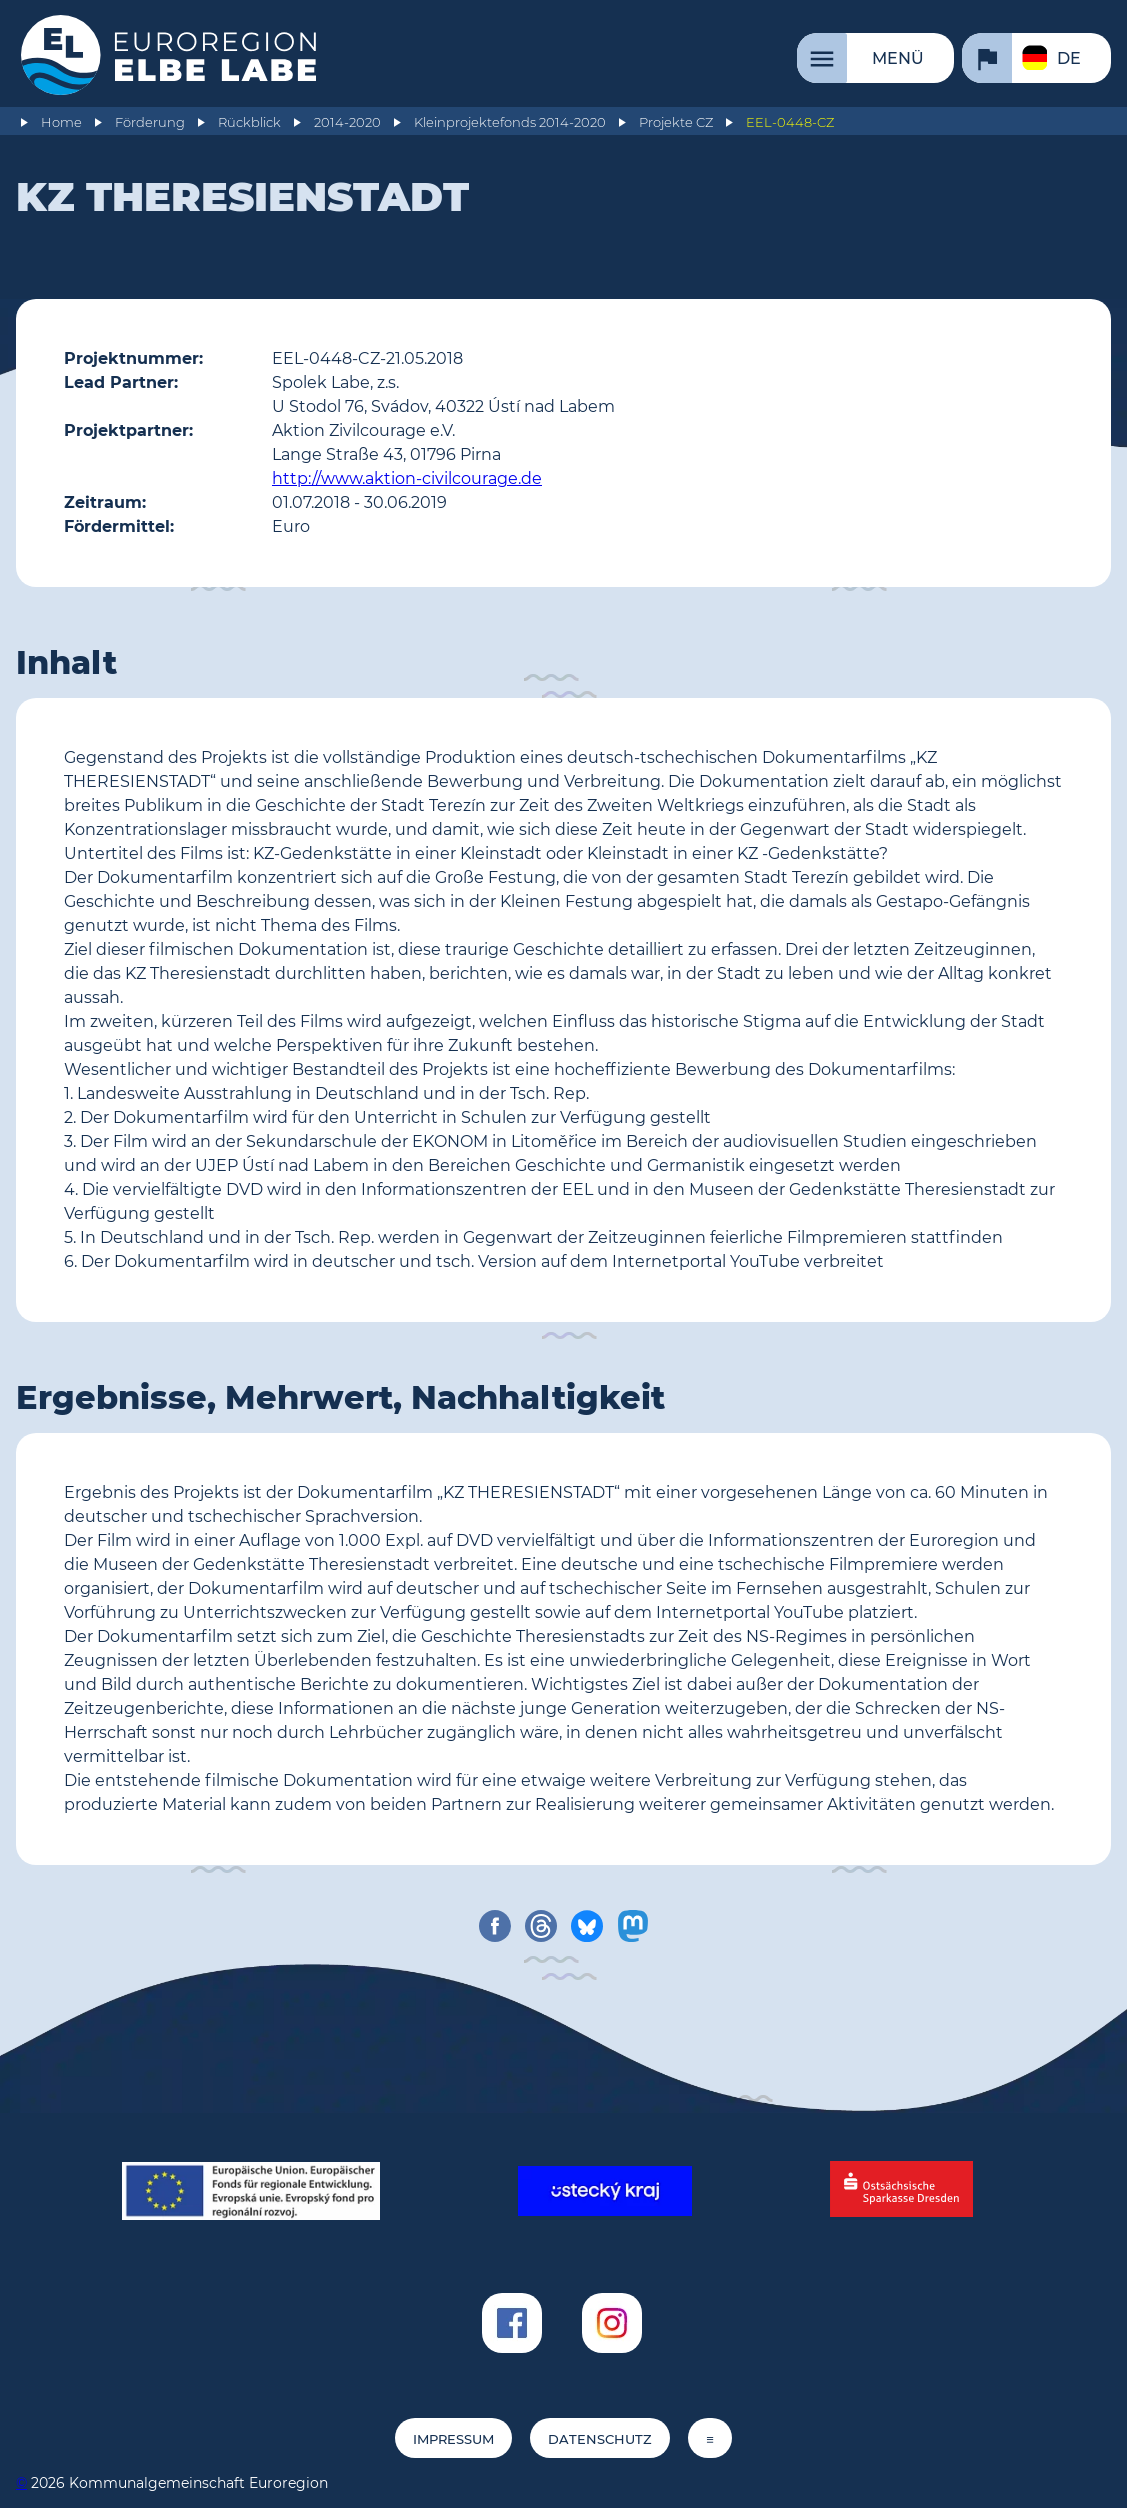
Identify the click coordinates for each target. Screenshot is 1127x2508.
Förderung (150, 122)
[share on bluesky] (587, 1926)
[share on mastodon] (633, 1926)
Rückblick (249, 122)
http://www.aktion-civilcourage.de (407, 478)
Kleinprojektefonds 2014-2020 (510, 122)
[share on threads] (541, 1926)
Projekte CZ (676, 122)
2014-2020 (347, 122)
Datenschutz (600, 2439)
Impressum (453, 2439)
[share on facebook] (495, 1926)
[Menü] (875, 58)
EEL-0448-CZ (790, 122)
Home (61, 122)
